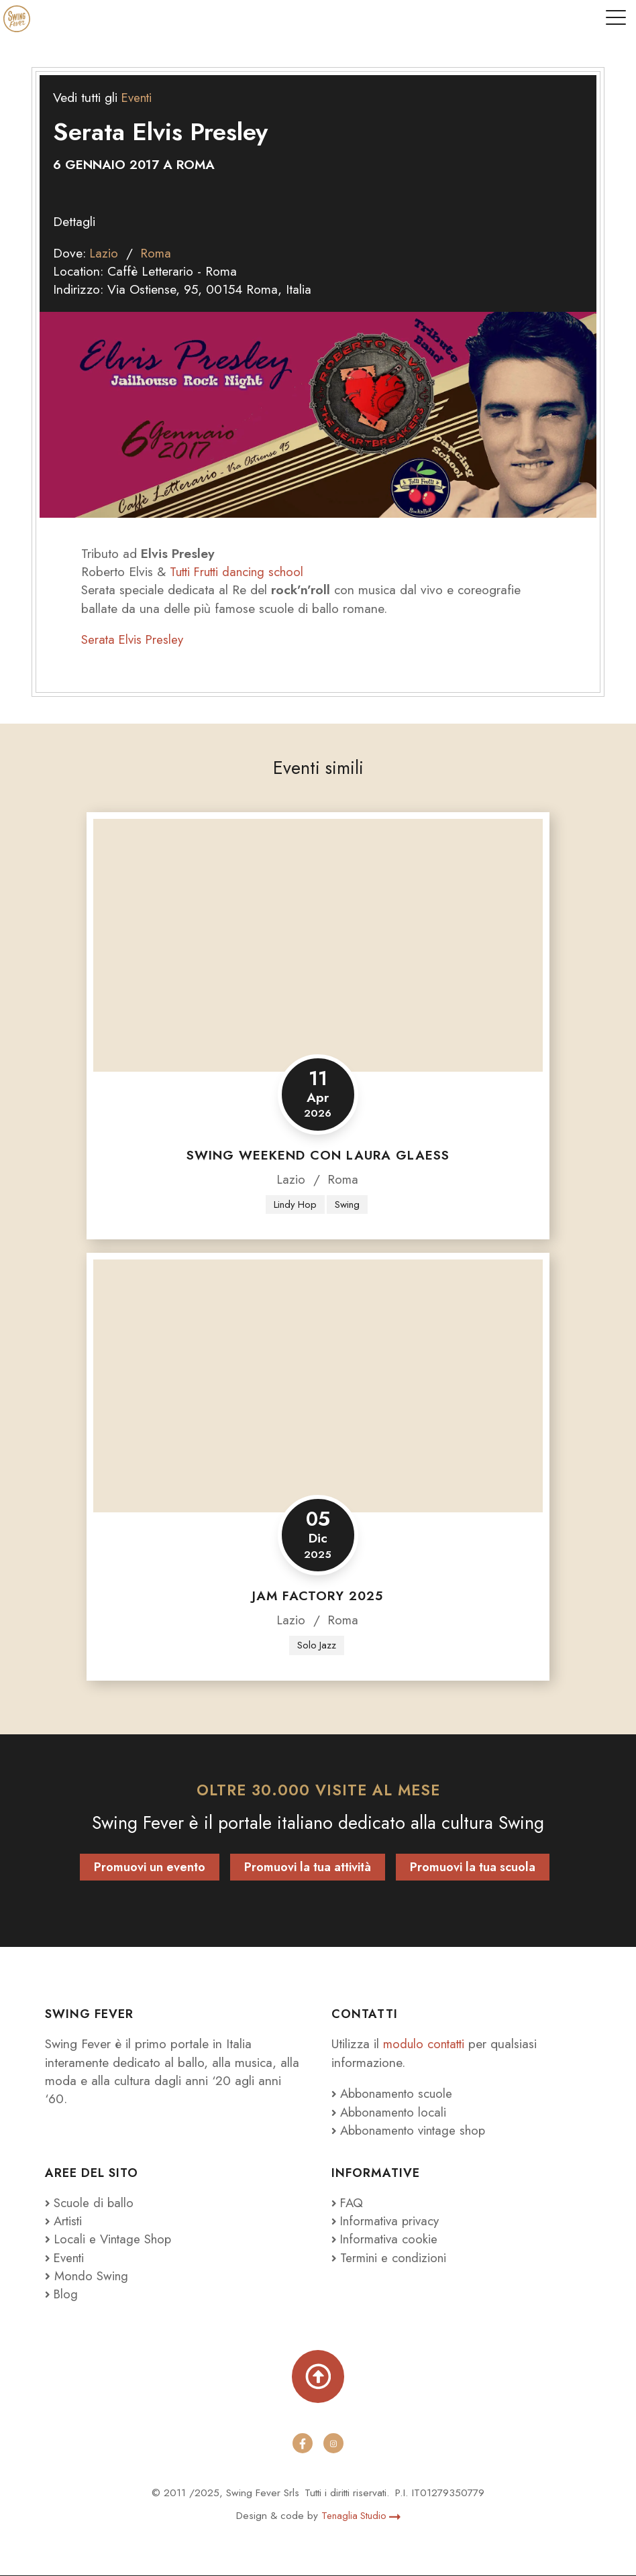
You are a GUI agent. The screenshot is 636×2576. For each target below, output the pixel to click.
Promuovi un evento (149, 1868)
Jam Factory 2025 (317, 1596)
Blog (62, 2295)
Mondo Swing (92, 2276)
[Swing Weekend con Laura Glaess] (318, 945)
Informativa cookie (386, 2240)
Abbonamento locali (391, 2112)
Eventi (137, 97)
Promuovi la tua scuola (472, 1868)
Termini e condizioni (390, 2258)
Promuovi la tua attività (307, 1868)
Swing (348, 1205)
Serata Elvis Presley (134, 639)
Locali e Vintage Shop (115, 2240)
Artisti (65, 2222)
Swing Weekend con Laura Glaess (318, 1155)
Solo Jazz (317, 1646)
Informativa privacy (388, 2222)
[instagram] (333, 2444)
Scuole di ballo (90, 2203)
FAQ (348, 2203)
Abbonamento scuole (394, 2094)
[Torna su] (318, 2377)
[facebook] (303, 2444)
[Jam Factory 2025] (318, 1386)
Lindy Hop (294, 1205)
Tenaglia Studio (361, 2516)
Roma (158, 252)
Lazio (104, 252)
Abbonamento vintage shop (412, 2130)
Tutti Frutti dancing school (240, 571)
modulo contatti (427, 2044)
